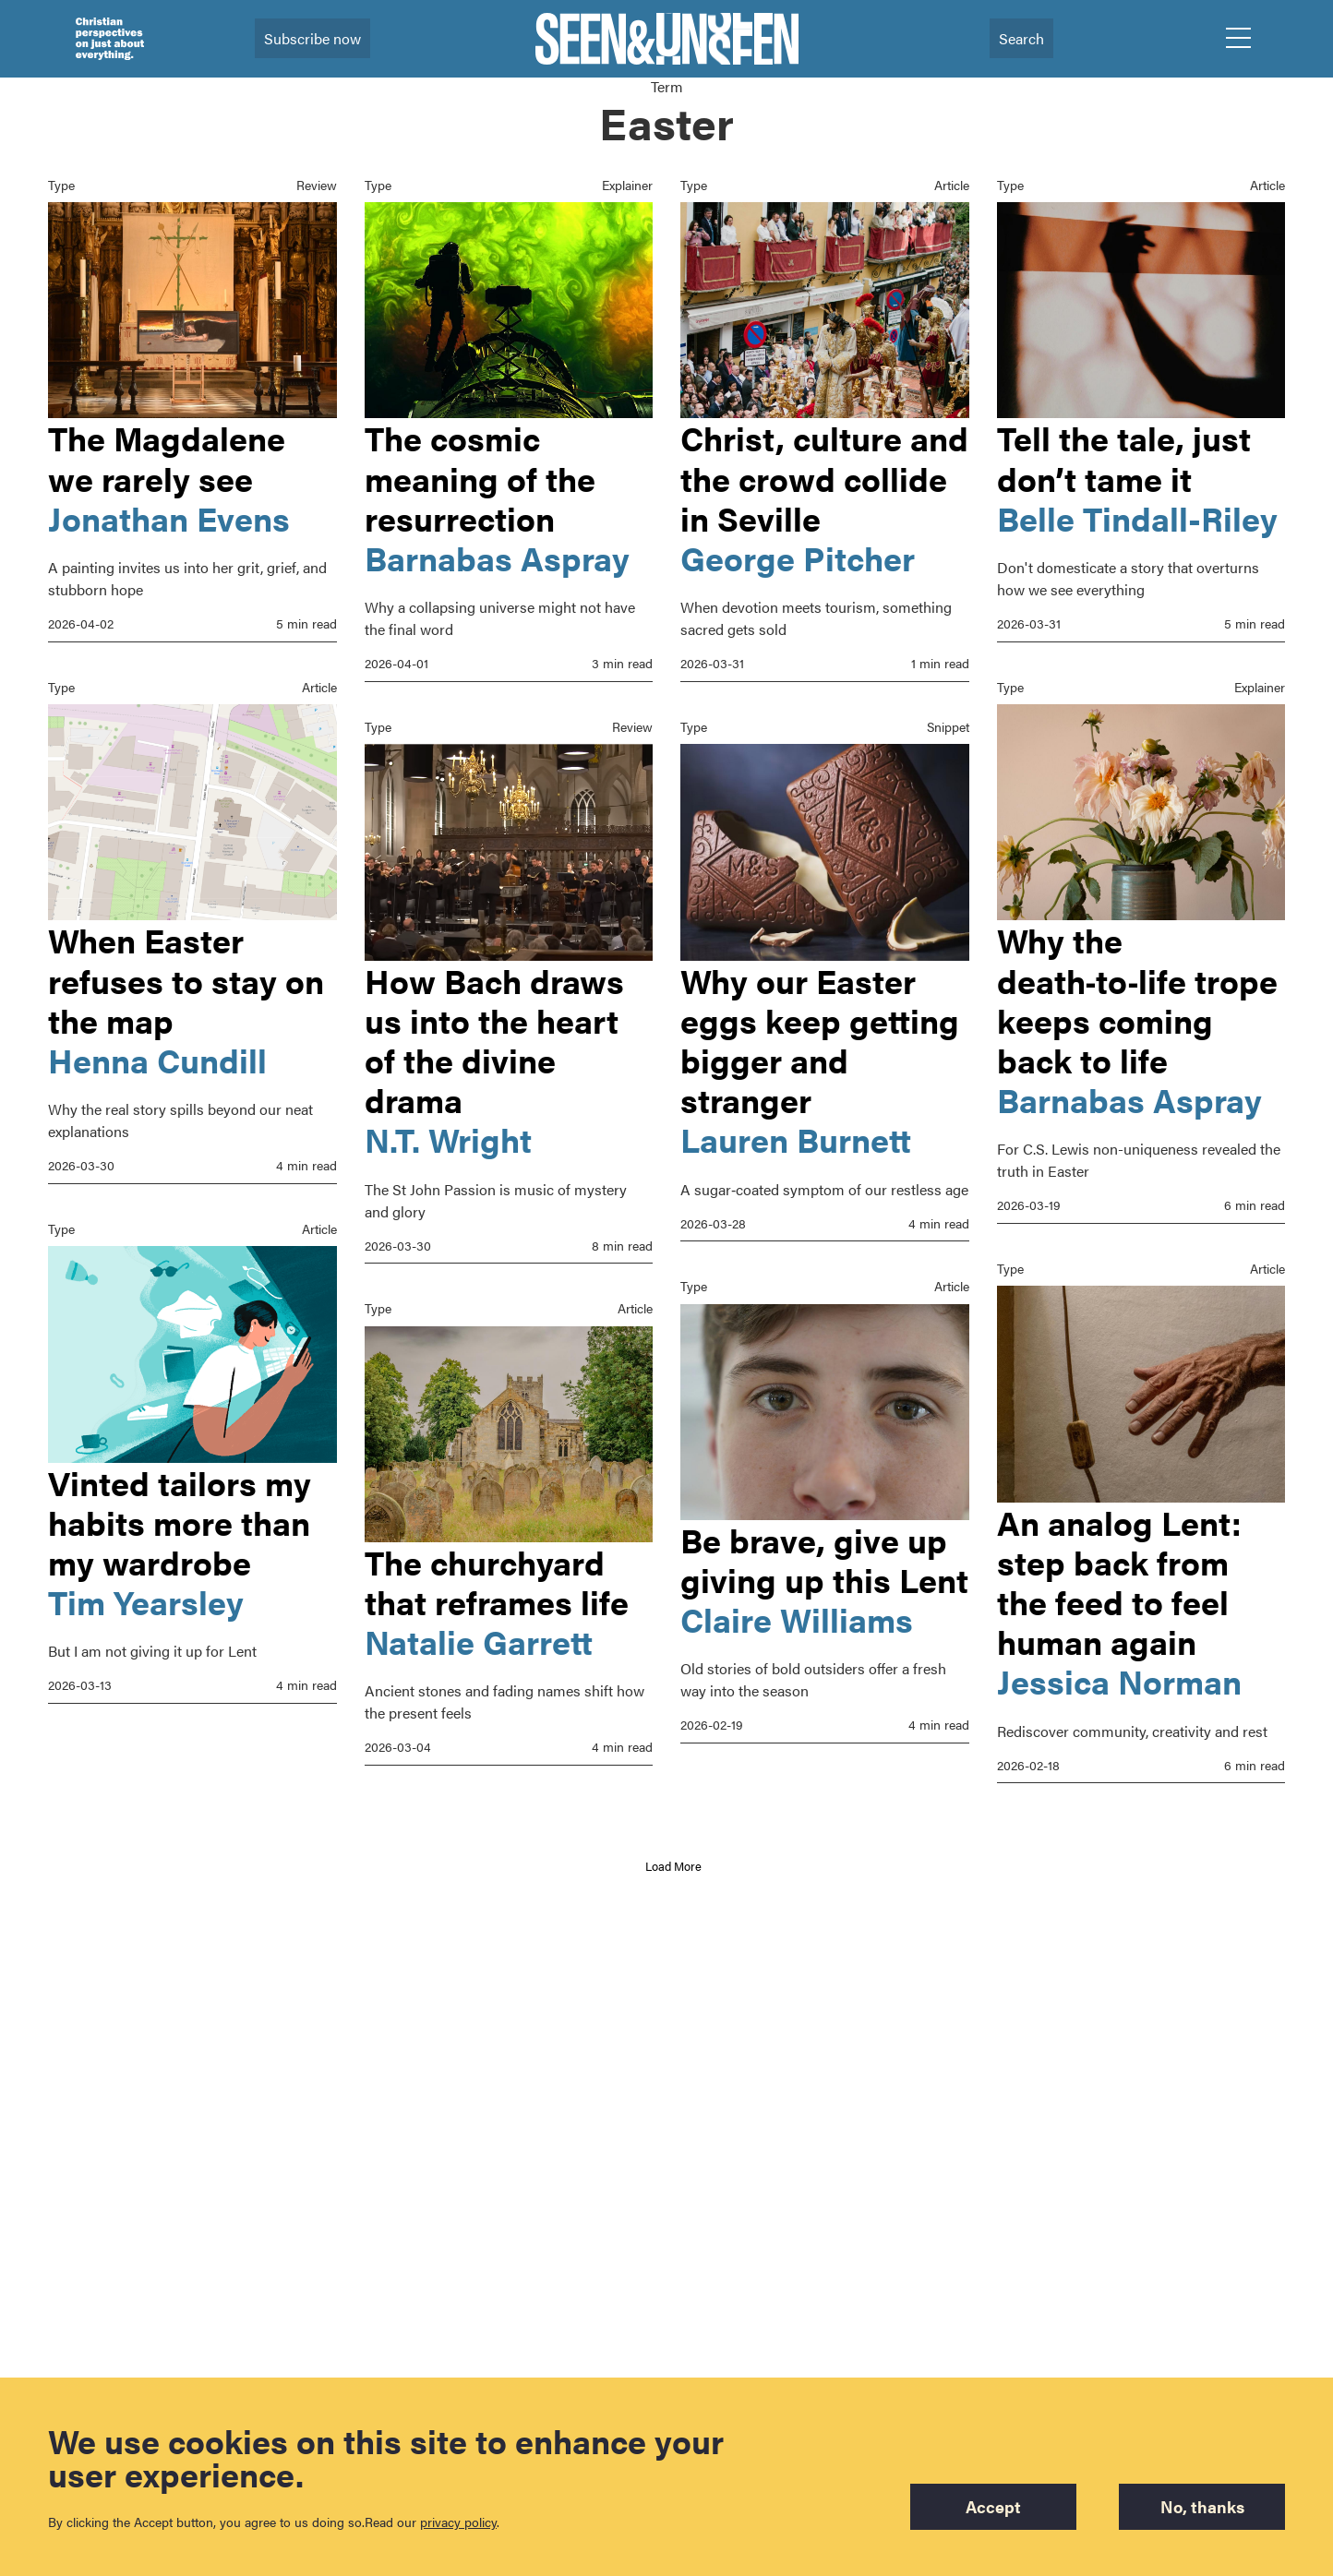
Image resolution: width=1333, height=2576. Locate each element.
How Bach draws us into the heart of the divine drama (494, 1040)
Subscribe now (312, 38)
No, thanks (1202, 2506)
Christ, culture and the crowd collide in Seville (824, 477)
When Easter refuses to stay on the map (186, 979)
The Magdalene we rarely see (166, 457)
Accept (989, 2506)
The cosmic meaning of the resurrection (480, 477)
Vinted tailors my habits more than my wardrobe (179, 1522)
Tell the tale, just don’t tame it (1124, 457)
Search (1021, 38)
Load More (673, 1866)
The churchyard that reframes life (497, 1581)
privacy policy (458, 2521)
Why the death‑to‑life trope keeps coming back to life (1138, 1000)
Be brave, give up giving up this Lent (824, 1559)
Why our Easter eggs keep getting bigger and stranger (819, 1040)
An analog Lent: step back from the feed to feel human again (1119, 1582)
